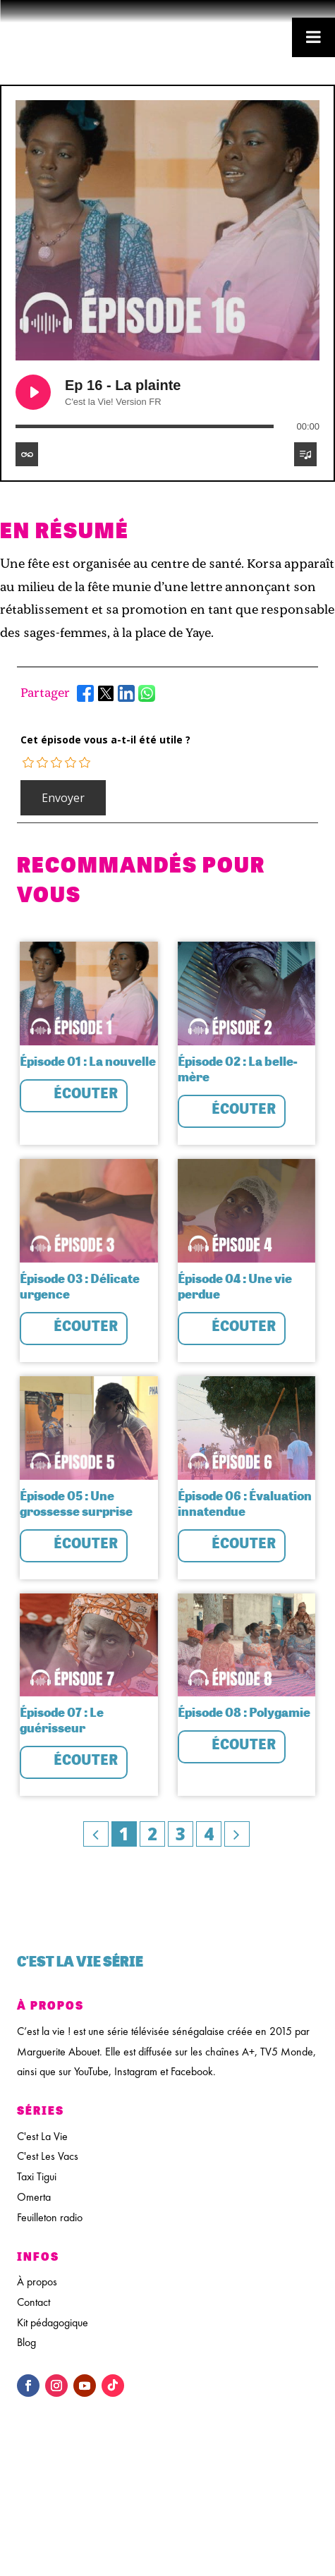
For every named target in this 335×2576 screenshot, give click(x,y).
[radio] (29, 762)
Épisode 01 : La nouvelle (88, 1061)
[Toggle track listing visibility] (305, 454)
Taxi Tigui (36, 2176)
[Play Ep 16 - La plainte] (33, 392)
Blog (26, 2342)
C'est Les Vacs (47, 2156)
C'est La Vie (42, 2136)
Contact (33, 2302)
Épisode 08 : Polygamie (244, 1712)
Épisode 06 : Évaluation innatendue (245, 1503)
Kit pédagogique (52, 2322)
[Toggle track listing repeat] (27, 454)
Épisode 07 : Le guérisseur (62, 1719)
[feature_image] (89, 992)
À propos (37, 2281)
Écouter (86, 1092)
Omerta (34, 2196)
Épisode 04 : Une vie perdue (235, 1285)
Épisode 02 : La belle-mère (238, 1068)
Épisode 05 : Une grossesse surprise (76, 1503)
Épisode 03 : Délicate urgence (80, 1285)
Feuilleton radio (50, 2217)
